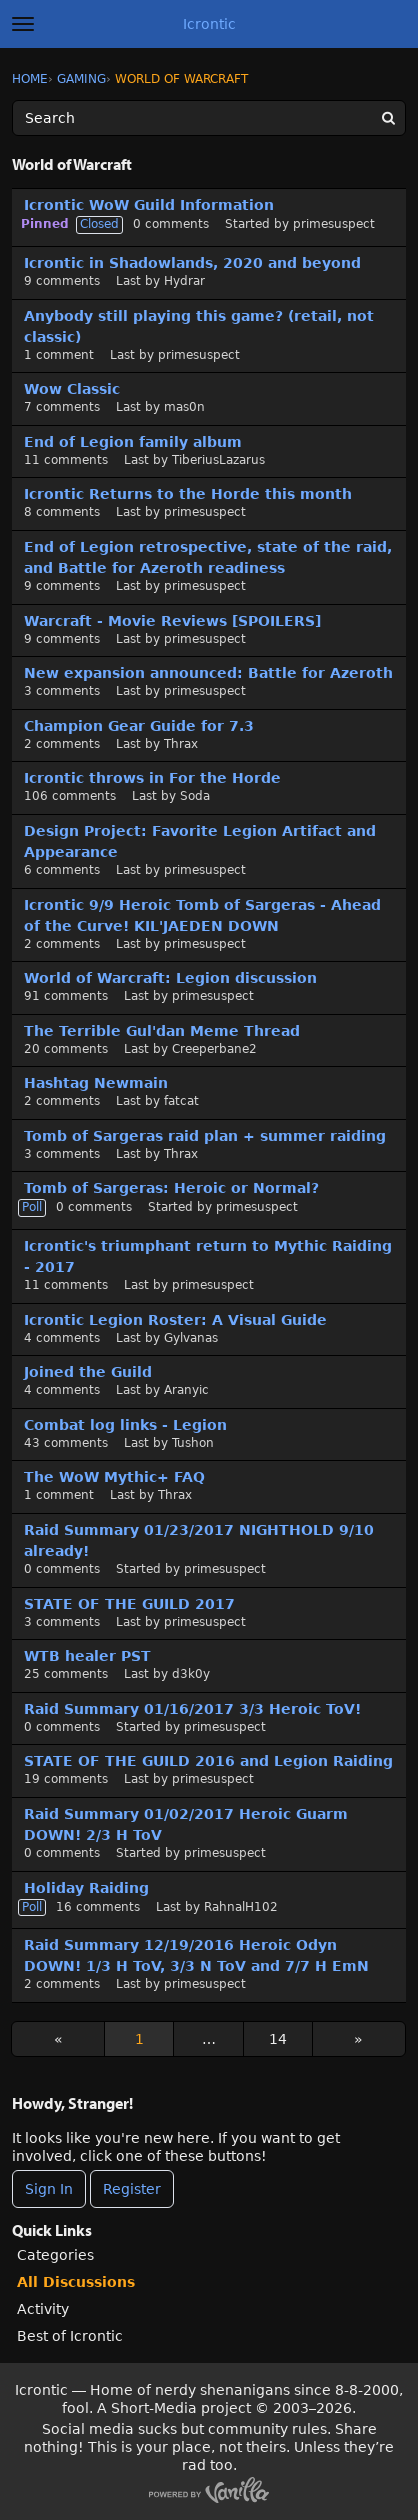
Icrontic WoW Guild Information (149, 205)
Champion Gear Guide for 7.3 (139, 726)
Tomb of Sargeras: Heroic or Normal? (171, 1188)
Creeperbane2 (214, 1049)
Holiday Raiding (86, 1888)
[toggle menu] (23, 24)
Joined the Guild (88, 1372)
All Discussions (76, 2282)
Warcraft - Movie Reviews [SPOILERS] (172, 621)
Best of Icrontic (70, 2336)
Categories (55, 2255)
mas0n (184, 407)
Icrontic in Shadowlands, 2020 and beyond (192, 263)
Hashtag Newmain (96, 1083)
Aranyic (186, 1390)
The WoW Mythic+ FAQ (114, 1477)
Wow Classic (72, 389)
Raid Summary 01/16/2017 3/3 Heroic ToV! (192, 1709)
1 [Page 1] (139, 2039)
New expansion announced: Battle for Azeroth (208, 673)
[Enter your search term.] (209, 118)
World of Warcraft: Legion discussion (170, 978)
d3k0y (191, 1674)
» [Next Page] (358, 2039)
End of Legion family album (133, 442)
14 (278, 2039)
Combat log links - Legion (125, 1425)
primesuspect (334, 224)
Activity (43, 2309)
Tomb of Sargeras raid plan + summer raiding (205, 1136)
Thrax (181, 744)
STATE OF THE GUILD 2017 (129, 1604)
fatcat (181, 1101)
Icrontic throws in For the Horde (152, 778)
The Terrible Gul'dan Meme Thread (162, 1031)
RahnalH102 (241, 1907)
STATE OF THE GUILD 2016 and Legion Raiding (208, 1761)
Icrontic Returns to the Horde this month (188, 494)
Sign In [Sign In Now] (49, 2189)
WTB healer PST (87, 1656)
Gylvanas (191, 1338)
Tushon (193, 1443)
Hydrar (184, 281)
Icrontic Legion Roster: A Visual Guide (175, 1320)
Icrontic (209, 24)
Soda (195, 796)
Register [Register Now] (132, 2189)
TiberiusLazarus (218, 460)
